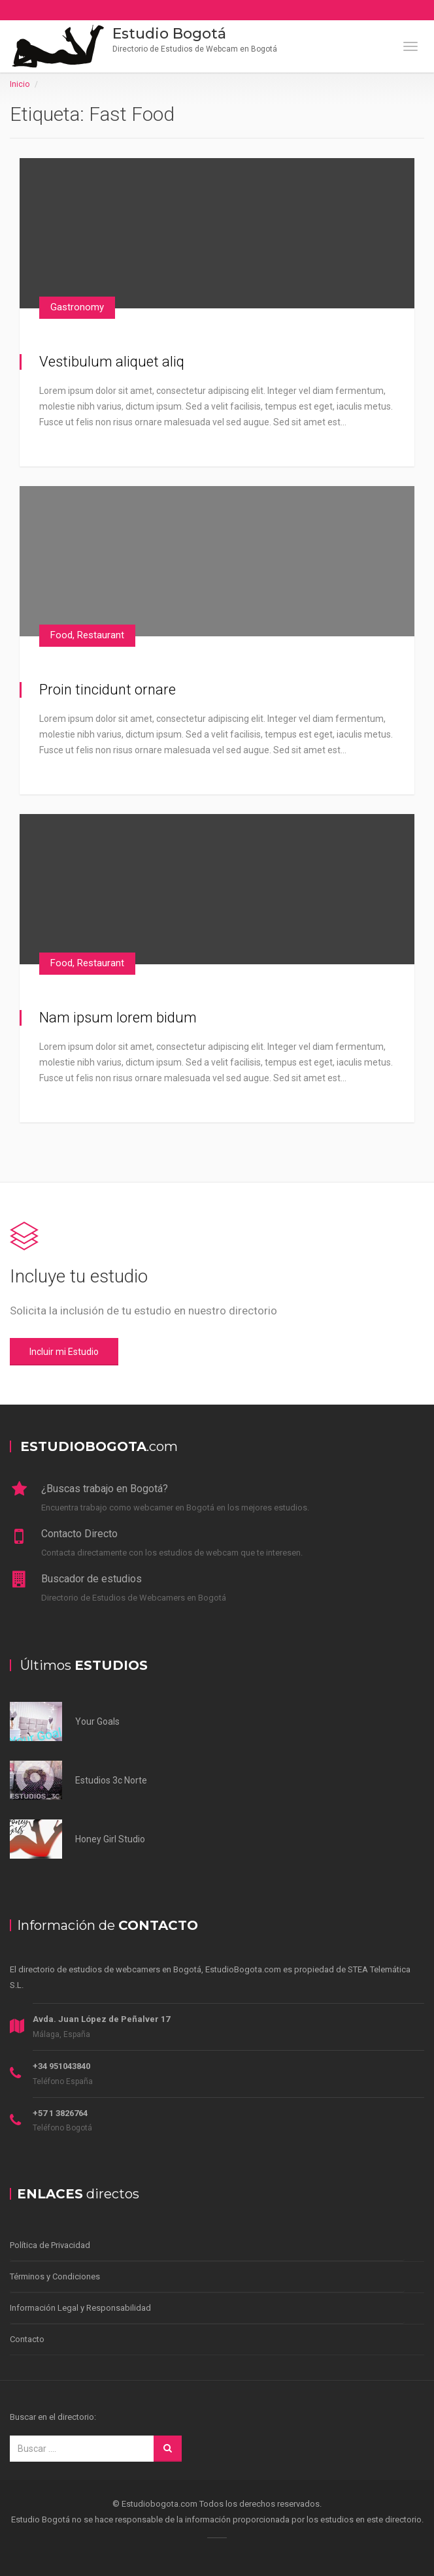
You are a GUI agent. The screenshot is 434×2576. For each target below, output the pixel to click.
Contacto (27, 2339)
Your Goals (97, 1721)
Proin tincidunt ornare (107, 689)
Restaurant (100, 635)
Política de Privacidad (50, 2245)
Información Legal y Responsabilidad (80, 2308)
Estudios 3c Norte (111, 1780)
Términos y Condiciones (55, 2276)
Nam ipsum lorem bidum (118, 1017)
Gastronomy (77, 307)
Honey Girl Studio (110, 1839)
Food (61, 635)
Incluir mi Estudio (64, 1351)
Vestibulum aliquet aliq (111, 361)
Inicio (19, 84)
